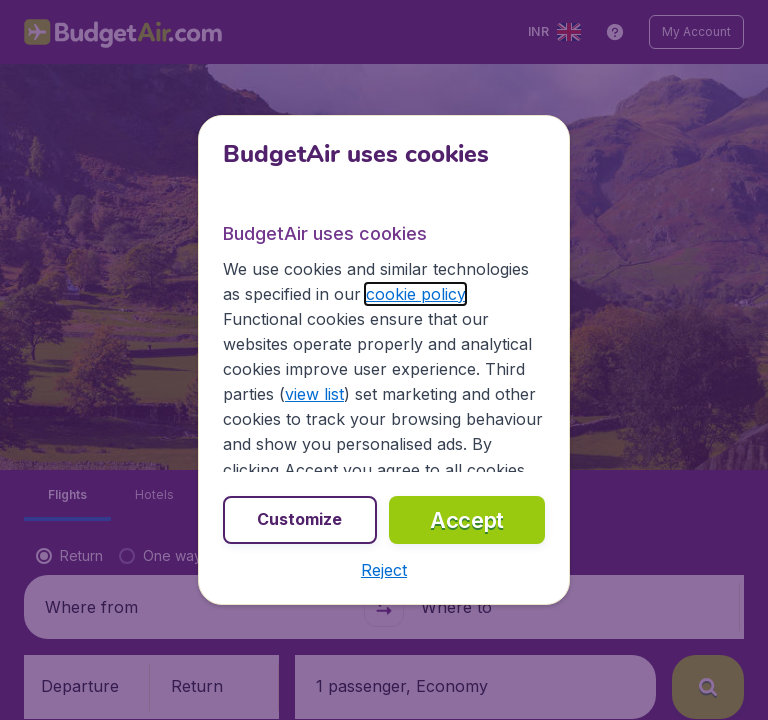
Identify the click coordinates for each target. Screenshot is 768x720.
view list (314, 394)
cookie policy (415, 294)
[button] (384, 570)
